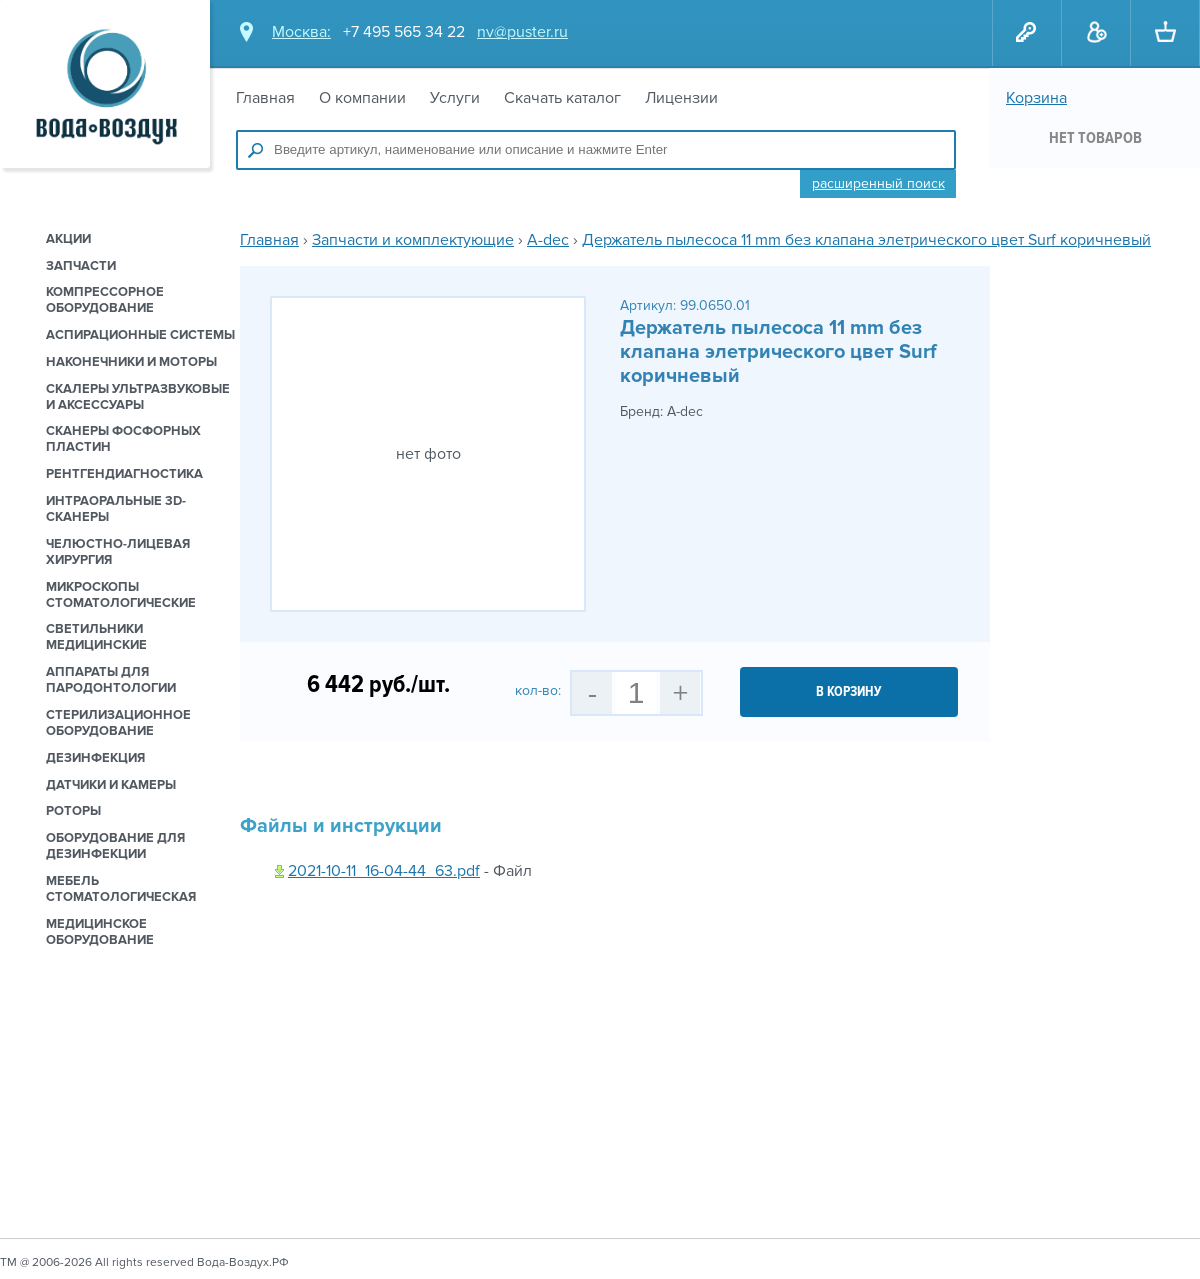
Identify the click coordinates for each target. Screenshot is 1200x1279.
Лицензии (681, 98)
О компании (362, 98)
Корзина (1036, 98)
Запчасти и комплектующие (413, 240)
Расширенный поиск (878, 183)
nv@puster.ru (522, 32)
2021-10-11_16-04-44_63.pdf (384, 871)
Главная (265, 98)
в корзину (849, 691)
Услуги (455, 98)
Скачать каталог (562, 98)
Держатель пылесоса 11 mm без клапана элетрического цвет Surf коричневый (866, 240)
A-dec (548, 240)
